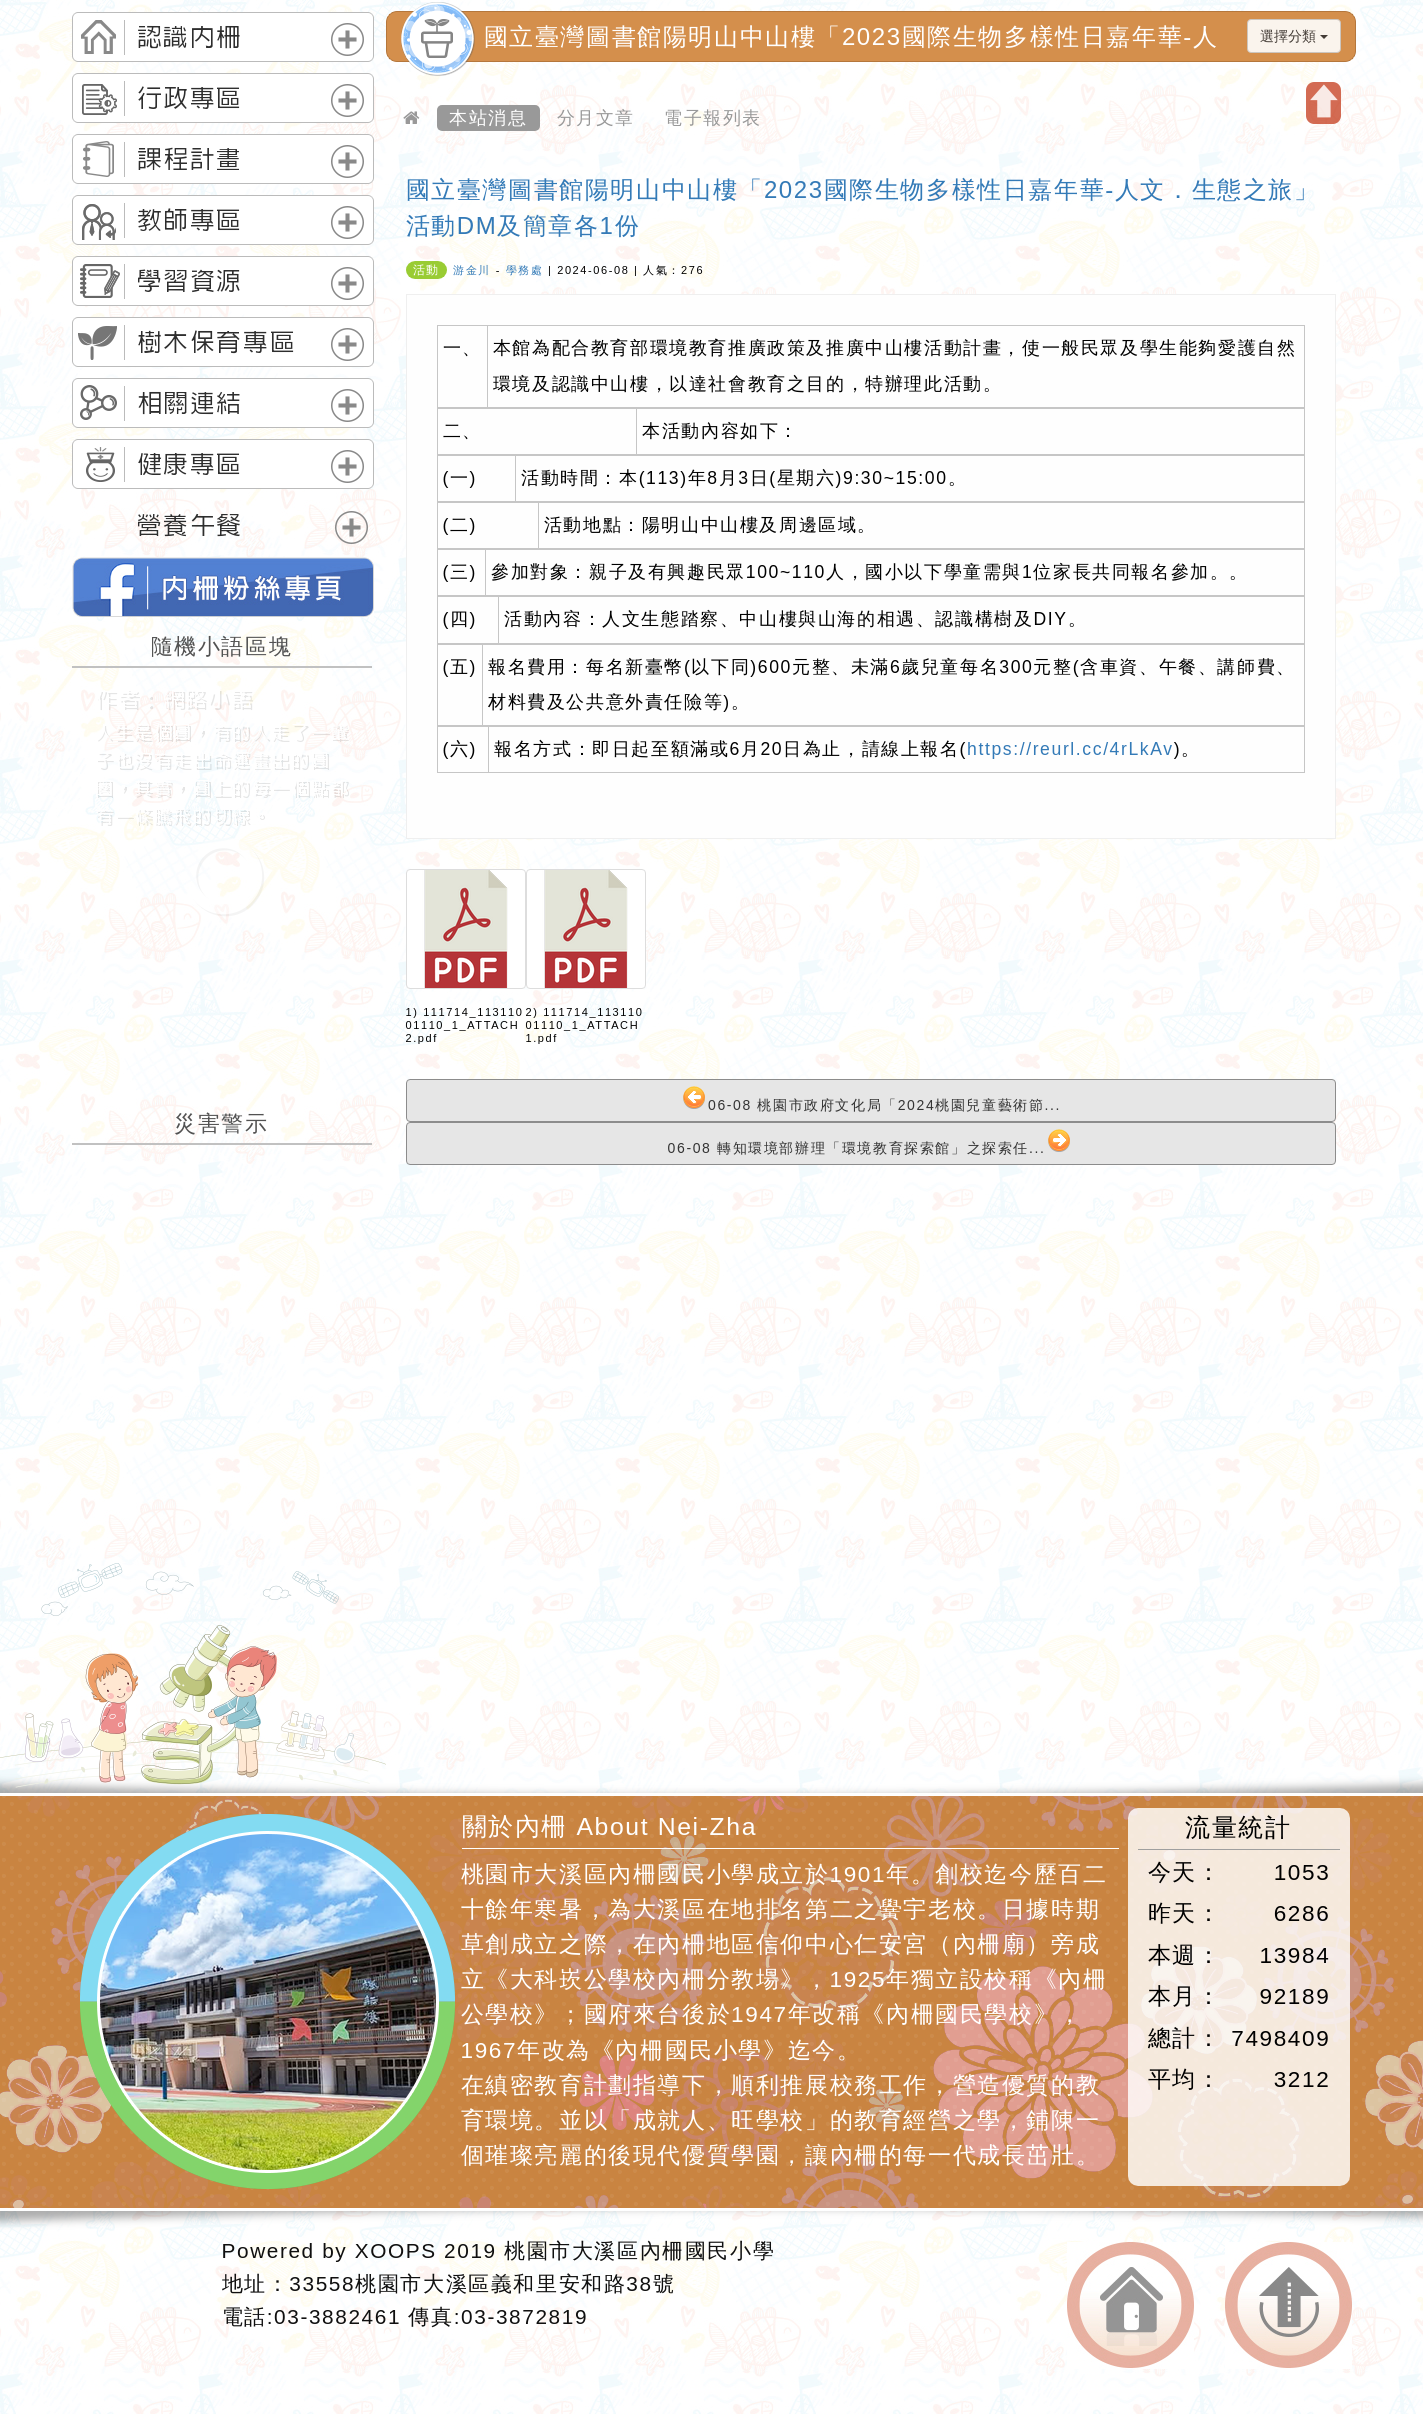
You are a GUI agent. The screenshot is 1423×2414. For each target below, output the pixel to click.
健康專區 (190, 464)
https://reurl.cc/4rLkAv (1070, 749)
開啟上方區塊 (1323, 103)
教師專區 (190, 220)
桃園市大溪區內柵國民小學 (639, 2250)
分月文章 (596, 118)
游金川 (472, 270)
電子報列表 (713, 118)
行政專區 (190, 98)
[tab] (223, 37)
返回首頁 (1130, 2305)
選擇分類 (1294, 36)
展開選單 (347, 39)
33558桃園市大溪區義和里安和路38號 (482, 2283)
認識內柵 (190, 37)
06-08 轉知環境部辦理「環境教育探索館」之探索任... (870, 1142)
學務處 (525, 270)
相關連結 (190, 403)
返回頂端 (1288, 2305)
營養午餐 (190, 525)
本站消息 (488, 118)
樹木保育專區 (217, 342)
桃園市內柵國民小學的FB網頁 (223, 587)
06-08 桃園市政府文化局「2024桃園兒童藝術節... (871, 1099)
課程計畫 (190, 159)
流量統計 (1238, 1827)
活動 (426, 270)
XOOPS (396, 2250)
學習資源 (190, 281)
